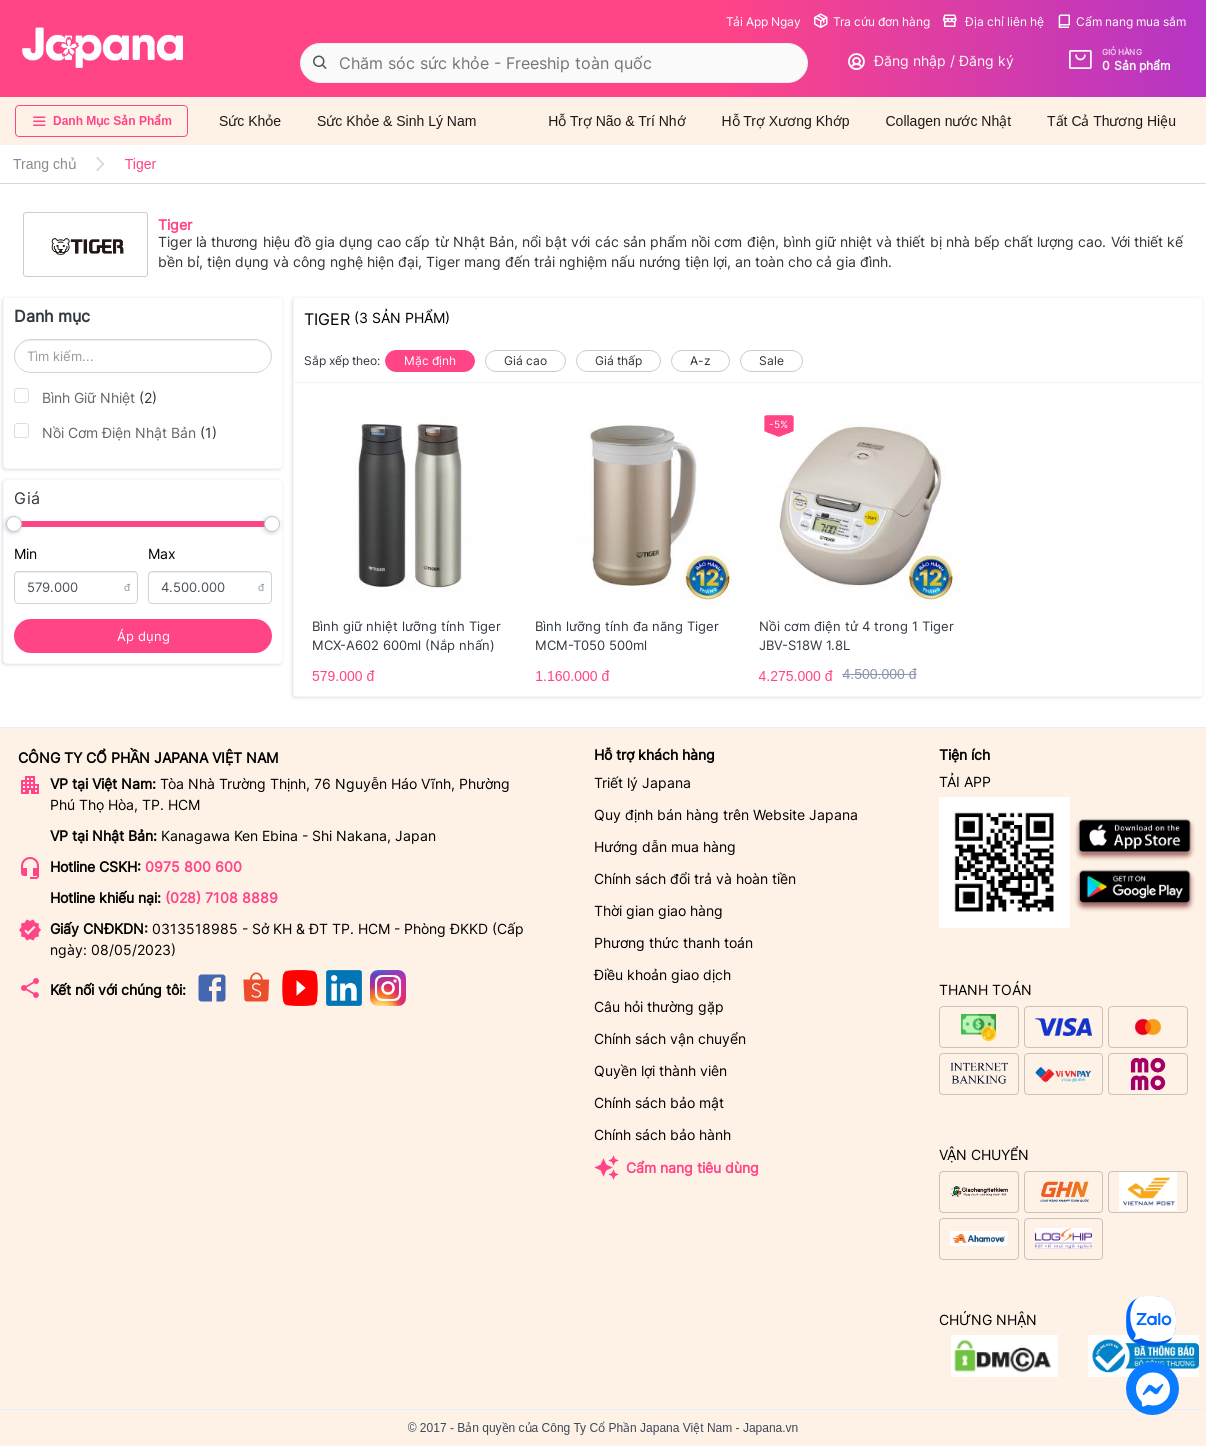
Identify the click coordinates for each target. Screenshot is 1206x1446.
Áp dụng (143, 636)
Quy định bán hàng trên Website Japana (726, 814)
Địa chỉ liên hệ (993, 21)
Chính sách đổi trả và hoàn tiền (695, 878)
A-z (700, 360)
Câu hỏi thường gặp (659, 1006)
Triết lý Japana (642, 782)
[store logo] (103, 48)
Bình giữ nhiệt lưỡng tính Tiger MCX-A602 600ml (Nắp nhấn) (406, 636)
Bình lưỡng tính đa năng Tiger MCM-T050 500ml (627, 636)
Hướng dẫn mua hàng (665, 846)
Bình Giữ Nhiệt (85, 397)
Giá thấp (618, 360)
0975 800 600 (193, 866)
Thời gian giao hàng (658, 910)
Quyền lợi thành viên (660, 1070)
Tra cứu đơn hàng (871, 21)
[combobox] (554, 63)
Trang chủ (45, 164)
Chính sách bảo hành (662, 1134)
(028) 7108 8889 (221, 897)
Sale (771, 360)
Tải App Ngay (763, 21)
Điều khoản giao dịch (662, 974)
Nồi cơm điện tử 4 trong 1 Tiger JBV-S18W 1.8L (856, 636)
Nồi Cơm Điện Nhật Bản (115, 432)
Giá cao (525, 360)
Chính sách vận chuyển (670, 1038)
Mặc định (430, 360)
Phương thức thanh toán (673, 942)
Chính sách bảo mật (659, 1102)
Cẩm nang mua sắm (1121, 21)
